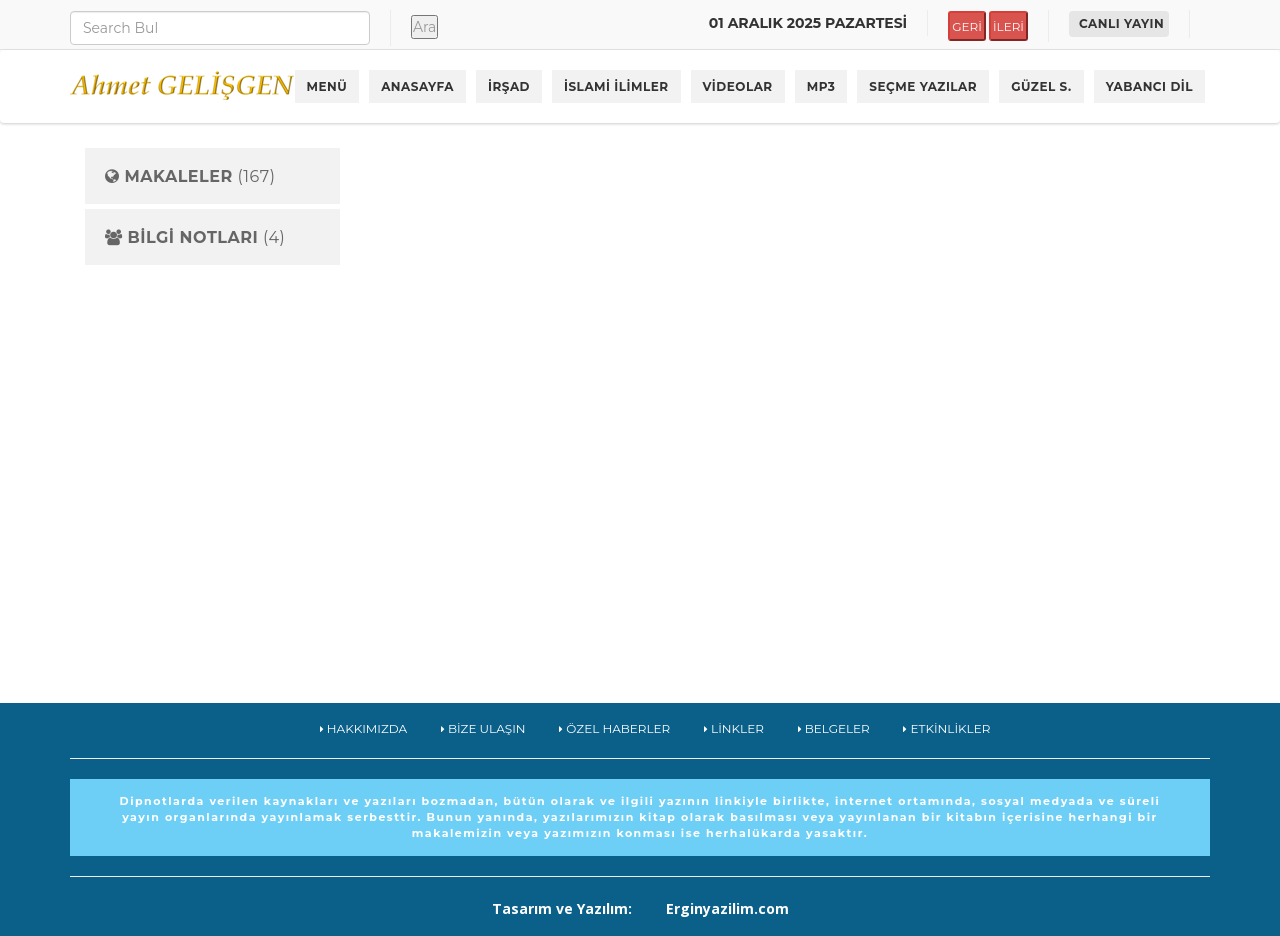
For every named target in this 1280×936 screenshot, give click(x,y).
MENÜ (327, 86)
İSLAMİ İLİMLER (616, 86)
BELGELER (834, 728)
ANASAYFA (417, 86)
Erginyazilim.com (727, 908)
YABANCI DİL (1149, 86)
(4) (195, 238)
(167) (190, 177)
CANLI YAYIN (1121, 23)
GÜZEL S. (1041, 86)
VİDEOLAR (738, 86)
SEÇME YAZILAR (923, 86)
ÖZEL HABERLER (614, 728)
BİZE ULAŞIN (483, 728)
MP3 (821, 86)
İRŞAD (509, 86)
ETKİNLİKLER (946, 728)
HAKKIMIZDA (364, 728)
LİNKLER (734, 728)
